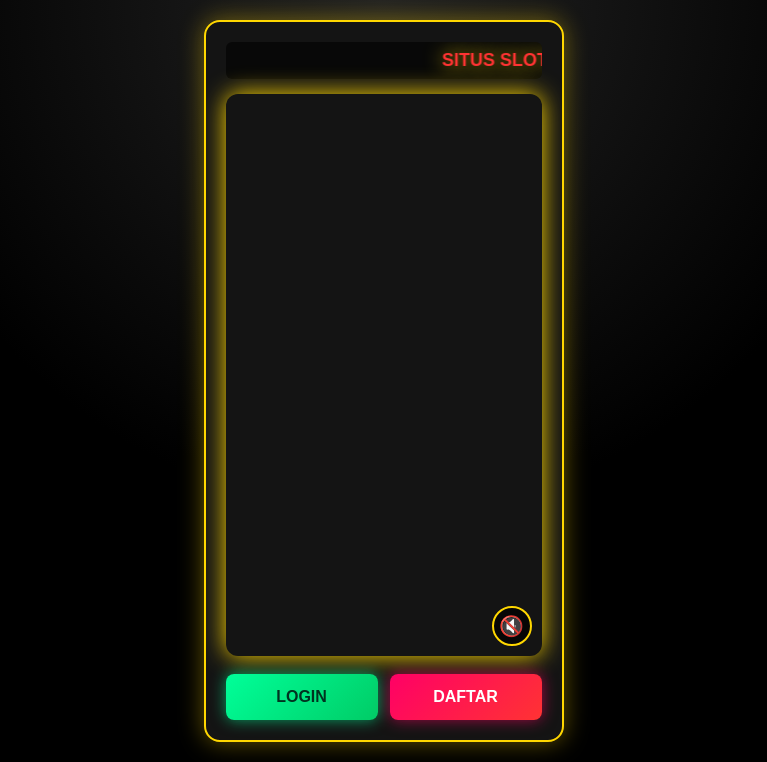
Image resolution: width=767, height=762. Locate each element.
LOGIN (301, 696)
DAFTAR (465, 696)
